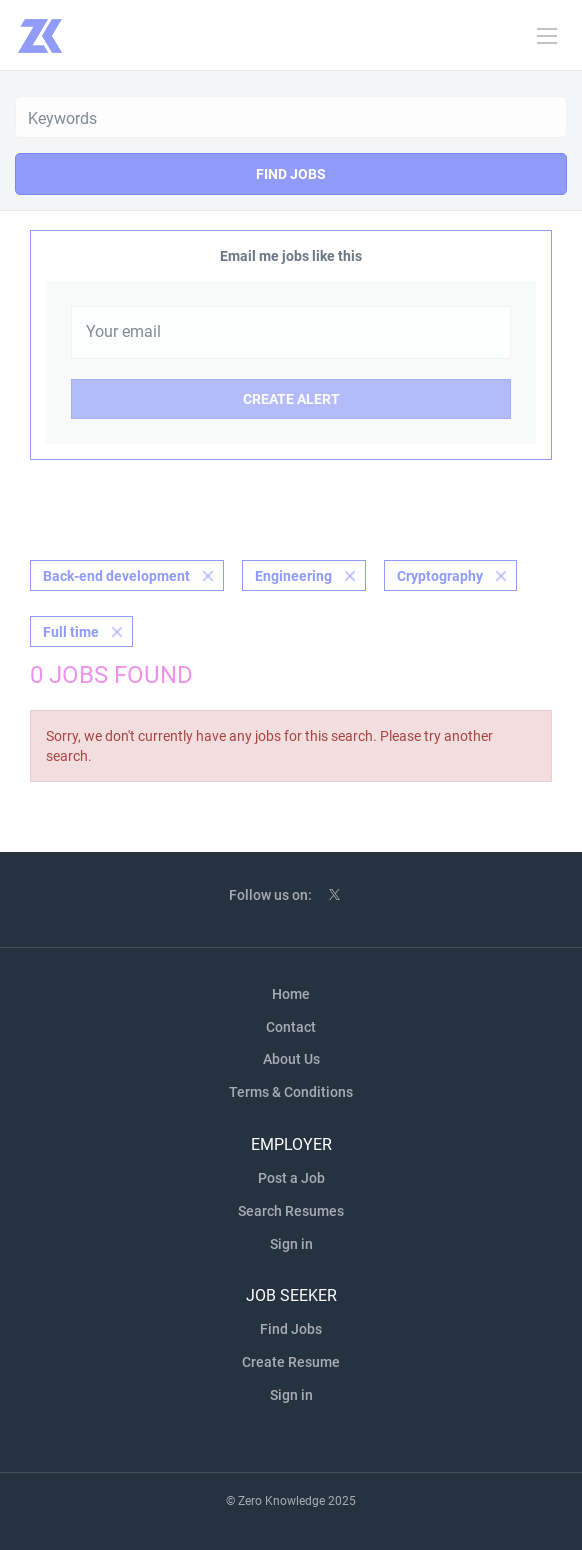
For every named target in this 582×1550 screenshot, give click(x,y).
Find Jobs (291, 174)
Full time (71, 632)
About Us (291, 1059)
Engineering (293, 576)
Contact (291, 1027)
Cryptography (440, 576)
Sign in (291, 1244)
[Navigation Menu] (547, 36)
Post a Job (291, 1178)
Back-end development (116, 576)
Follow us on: (270, 895)
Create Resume (291, 1362)
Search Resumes (291, 1211)
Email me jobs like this (291, 256)
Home (291, 994)
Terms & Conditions (291, 1092)
